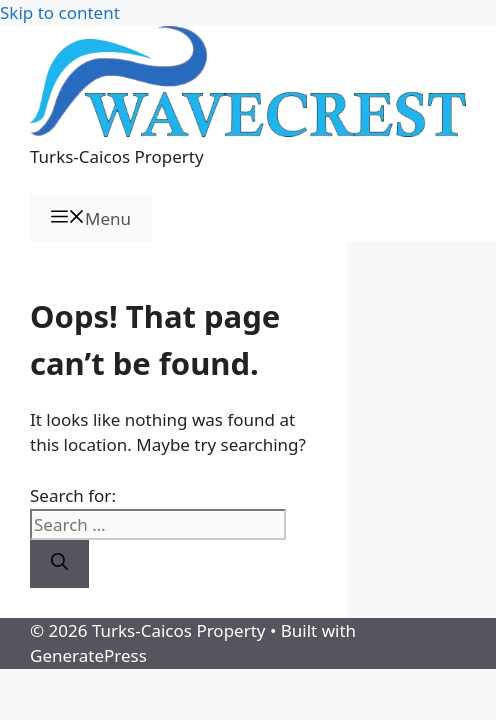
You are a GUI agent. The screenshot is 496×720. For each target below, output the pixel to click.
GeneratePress (88, 655)
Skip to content (60, 12)
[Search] (59, 564)
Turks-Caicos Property (117, 156)
